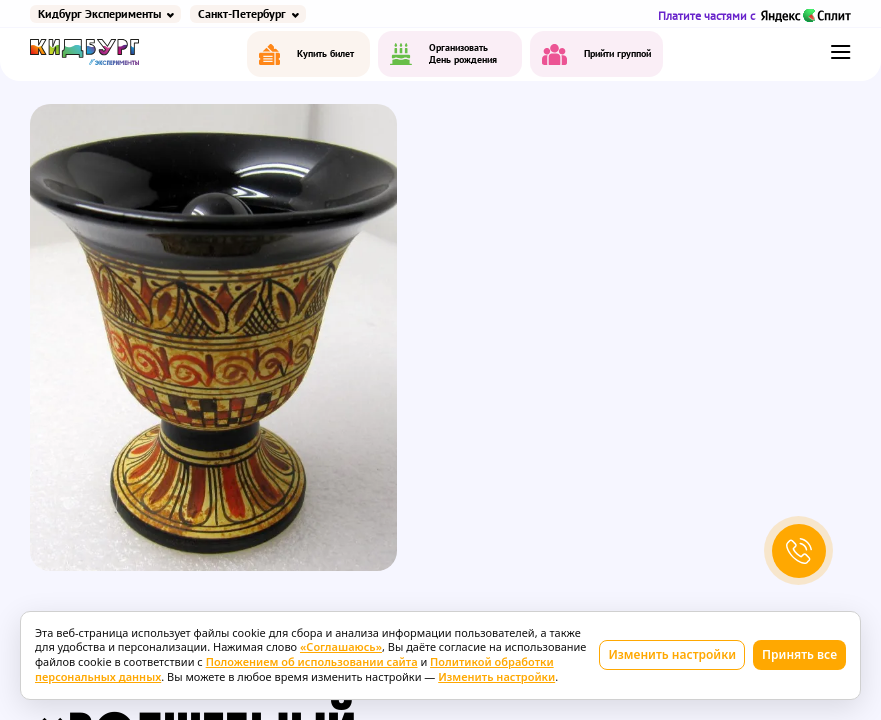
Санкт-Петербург (242, 14)
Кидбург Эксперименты (99, 14)
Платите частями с (754, 15)
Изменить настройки (672, 654)
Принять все (799, 654)
